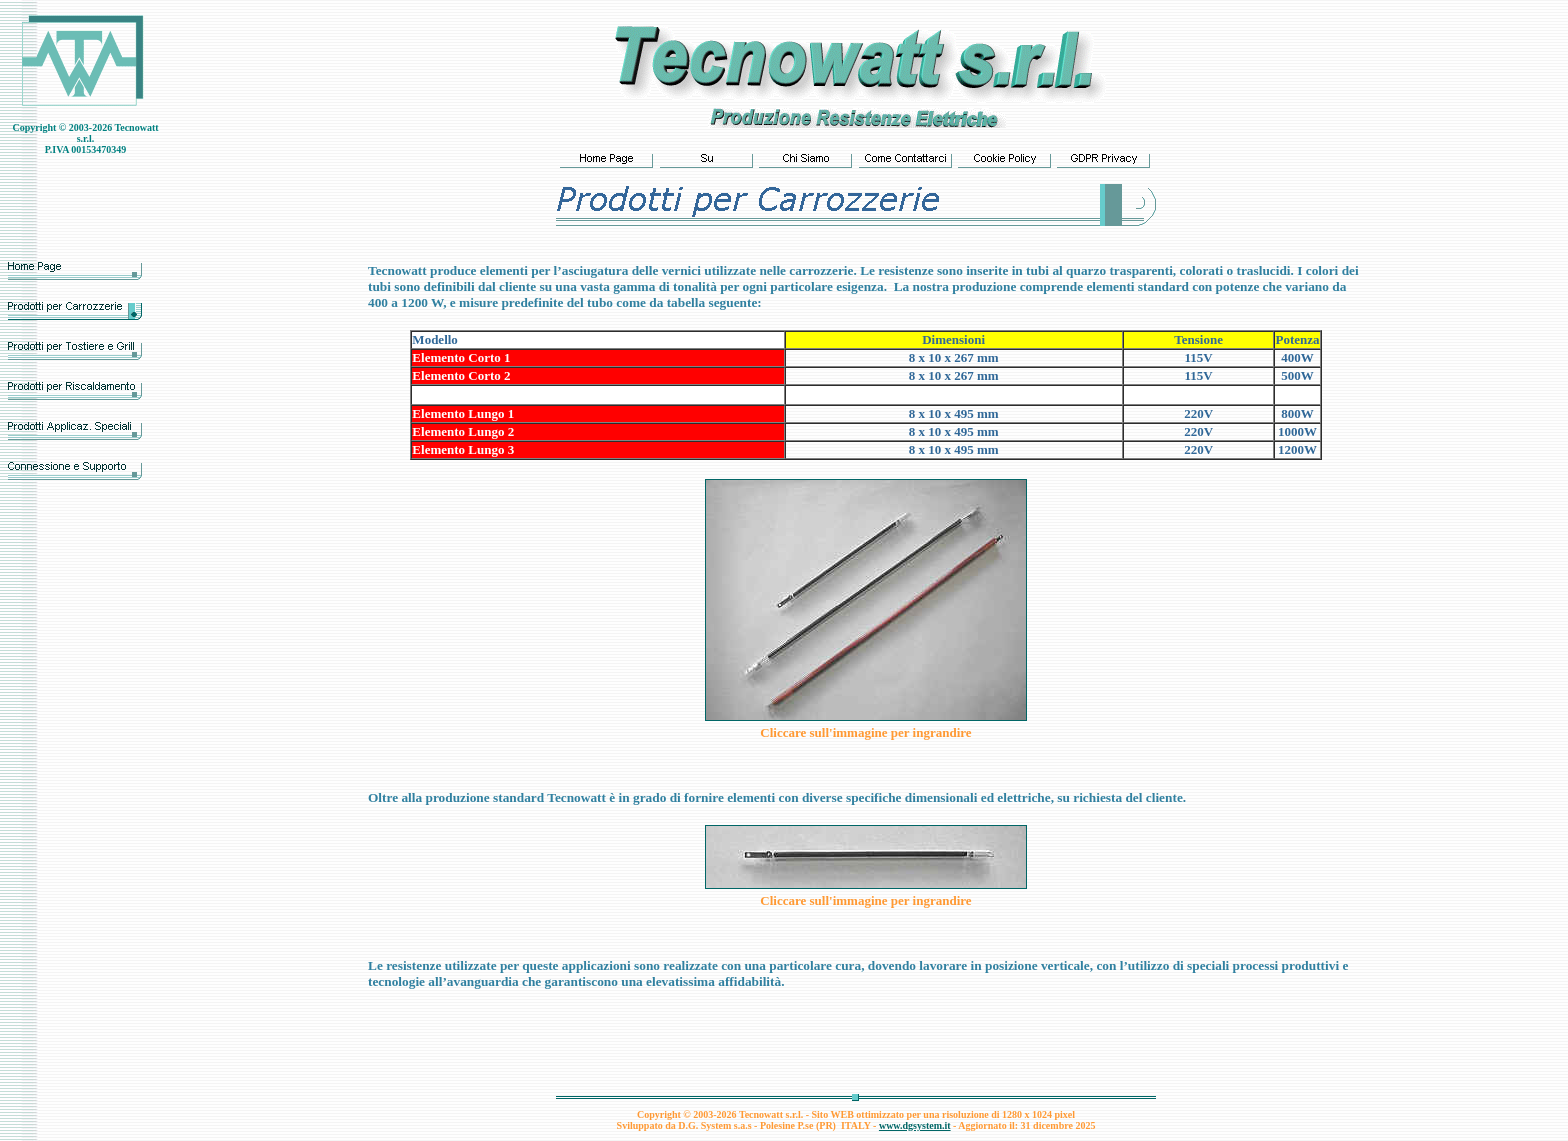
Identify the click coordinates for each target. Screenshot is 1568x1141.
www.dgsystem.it (915, 1125)
